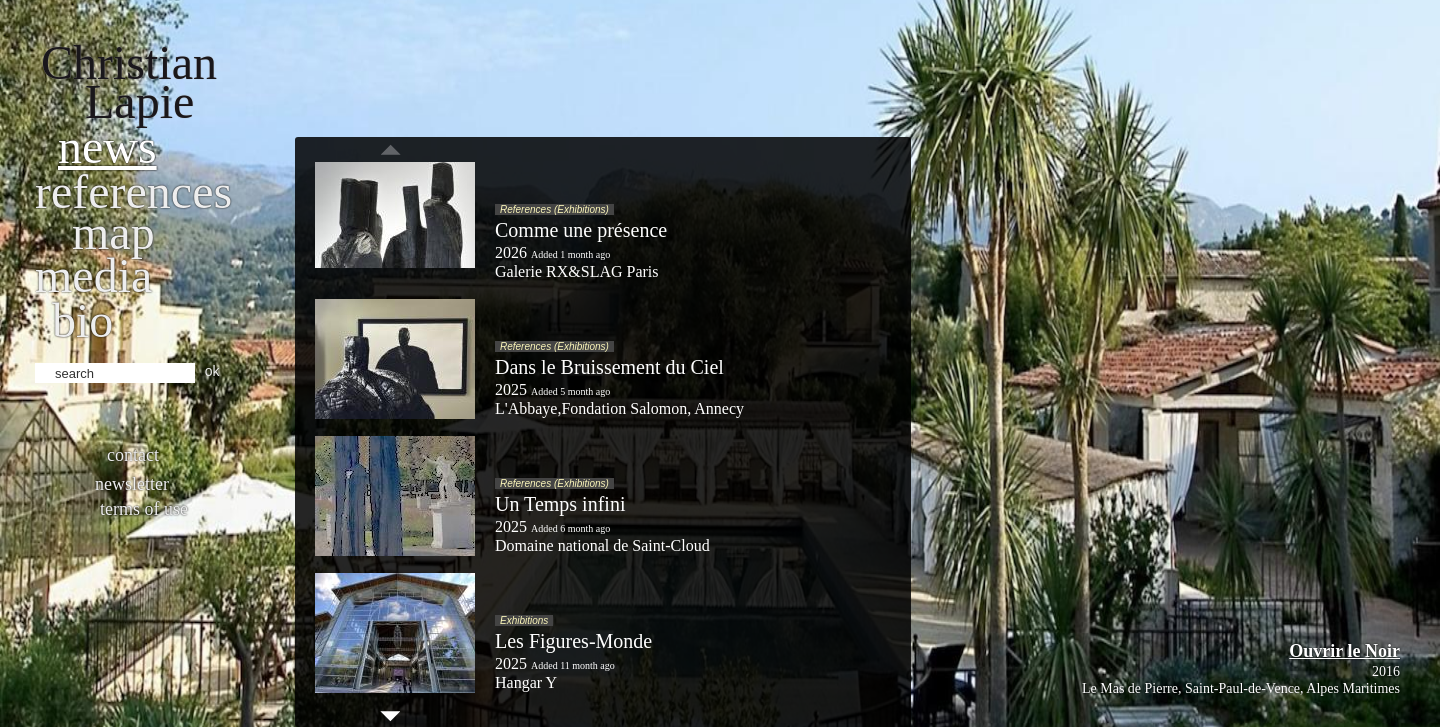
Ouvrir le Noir (1344, 651)
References (133, 191)
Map (113, 232)
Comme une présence (581, 230)
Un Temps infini (560, 504)
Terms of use (144, 509)
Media (93, 275)
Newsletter (132, 484)
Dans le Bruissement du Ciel (609, 367)
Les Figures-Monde (573, 641)
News (107, 146)
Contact (133, 455)
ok (212, 371)
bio (82, 320)
